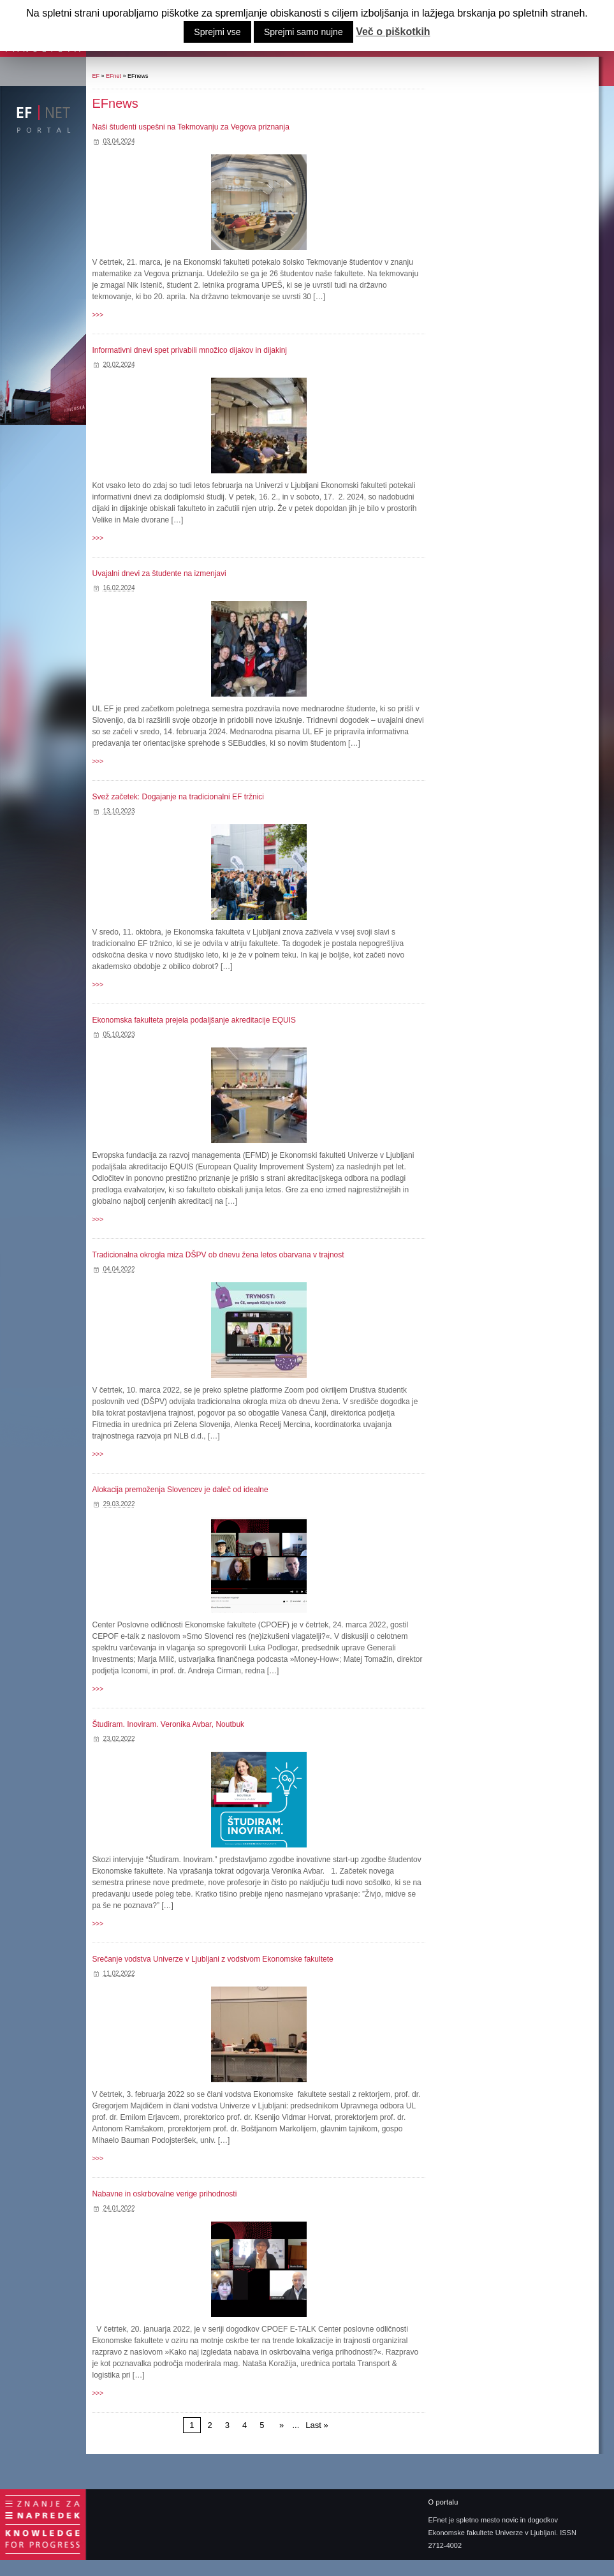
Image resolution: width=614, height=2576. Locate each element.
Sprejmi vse (217, 32)
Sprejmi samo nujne (303, 32)
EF (96, 76)
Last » (316, 2425)
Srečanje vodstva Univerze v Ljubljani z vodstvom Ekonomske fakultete (212, 1959)
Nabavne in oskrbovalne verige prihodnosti (164, 2193)
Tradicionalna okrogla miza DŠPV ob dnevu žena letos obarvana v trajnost (218, 1254)
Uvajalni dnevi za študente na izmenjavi (159, 573)
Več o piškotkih (393, 31)
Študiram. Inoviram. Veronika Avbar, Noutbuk (168, 1724)
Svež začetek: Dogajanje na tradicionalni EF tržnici (178, 796)
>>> (98, 314)
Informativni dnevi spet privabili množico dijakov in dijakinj (189, 350)
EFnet (113, 76)
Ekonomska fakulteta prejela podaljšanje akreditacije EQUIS (194, 1020)
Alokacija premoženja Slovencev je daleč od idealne (180, 1489)
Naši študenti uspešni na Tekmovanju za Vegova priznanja (190, 126)
